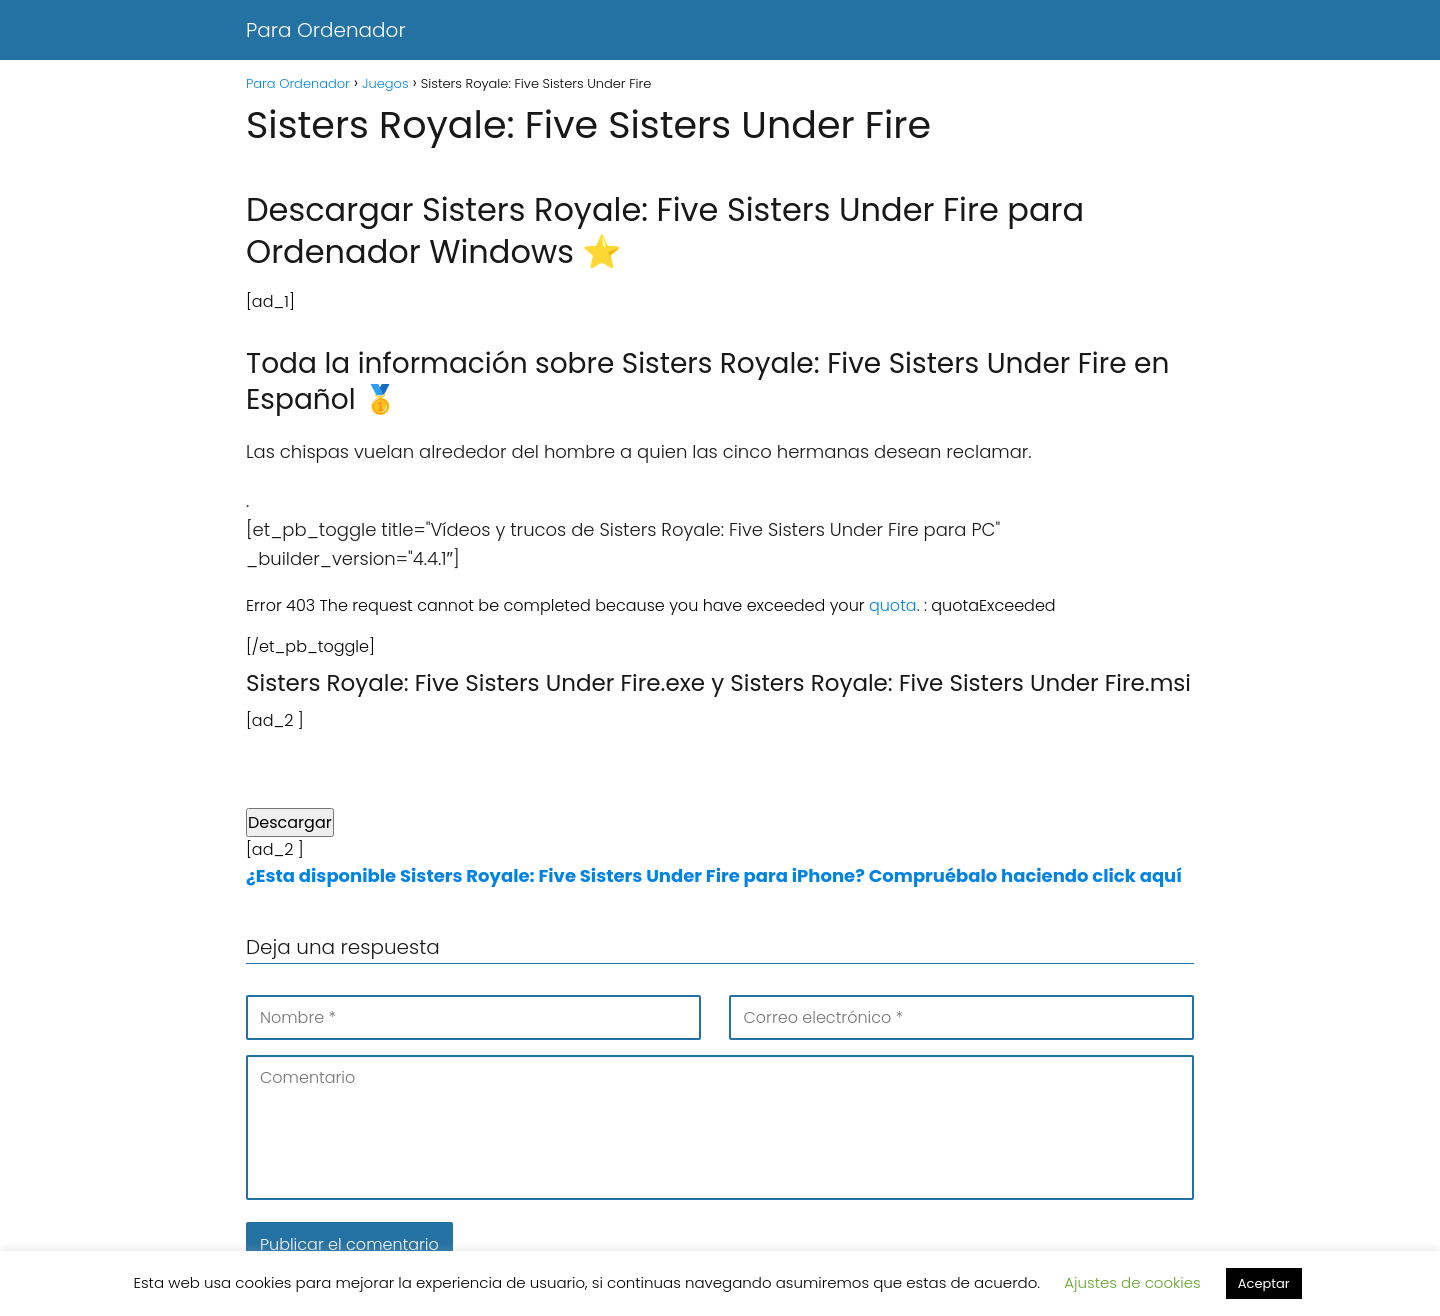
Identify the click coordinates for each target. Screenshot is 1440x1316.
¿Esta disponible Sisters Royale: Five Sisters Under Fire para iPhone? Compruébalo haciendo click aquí (714, 875)
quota (893, 605)
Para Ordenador (326, 30)
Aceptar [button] (1264, 1283)
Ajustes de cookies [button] (1132, 1282)
